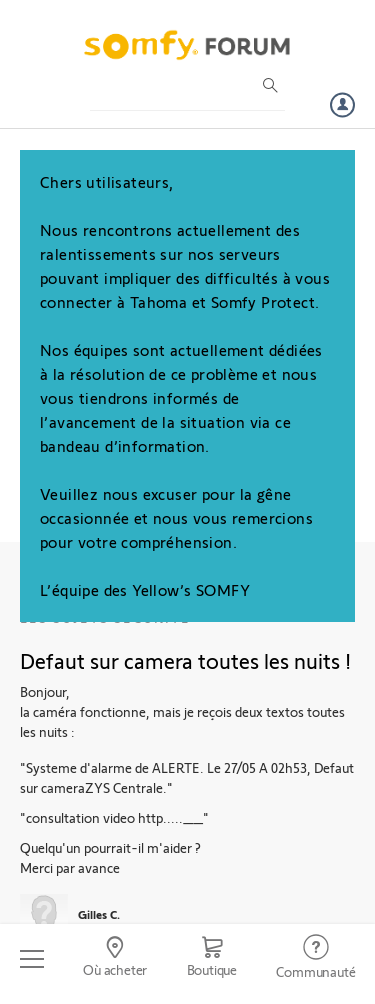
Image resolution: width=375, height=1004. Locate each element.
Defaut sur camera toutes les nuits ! (185, 660)
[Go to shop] (212, 959)
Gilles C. (99, 914)
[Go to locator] (114, 959)
